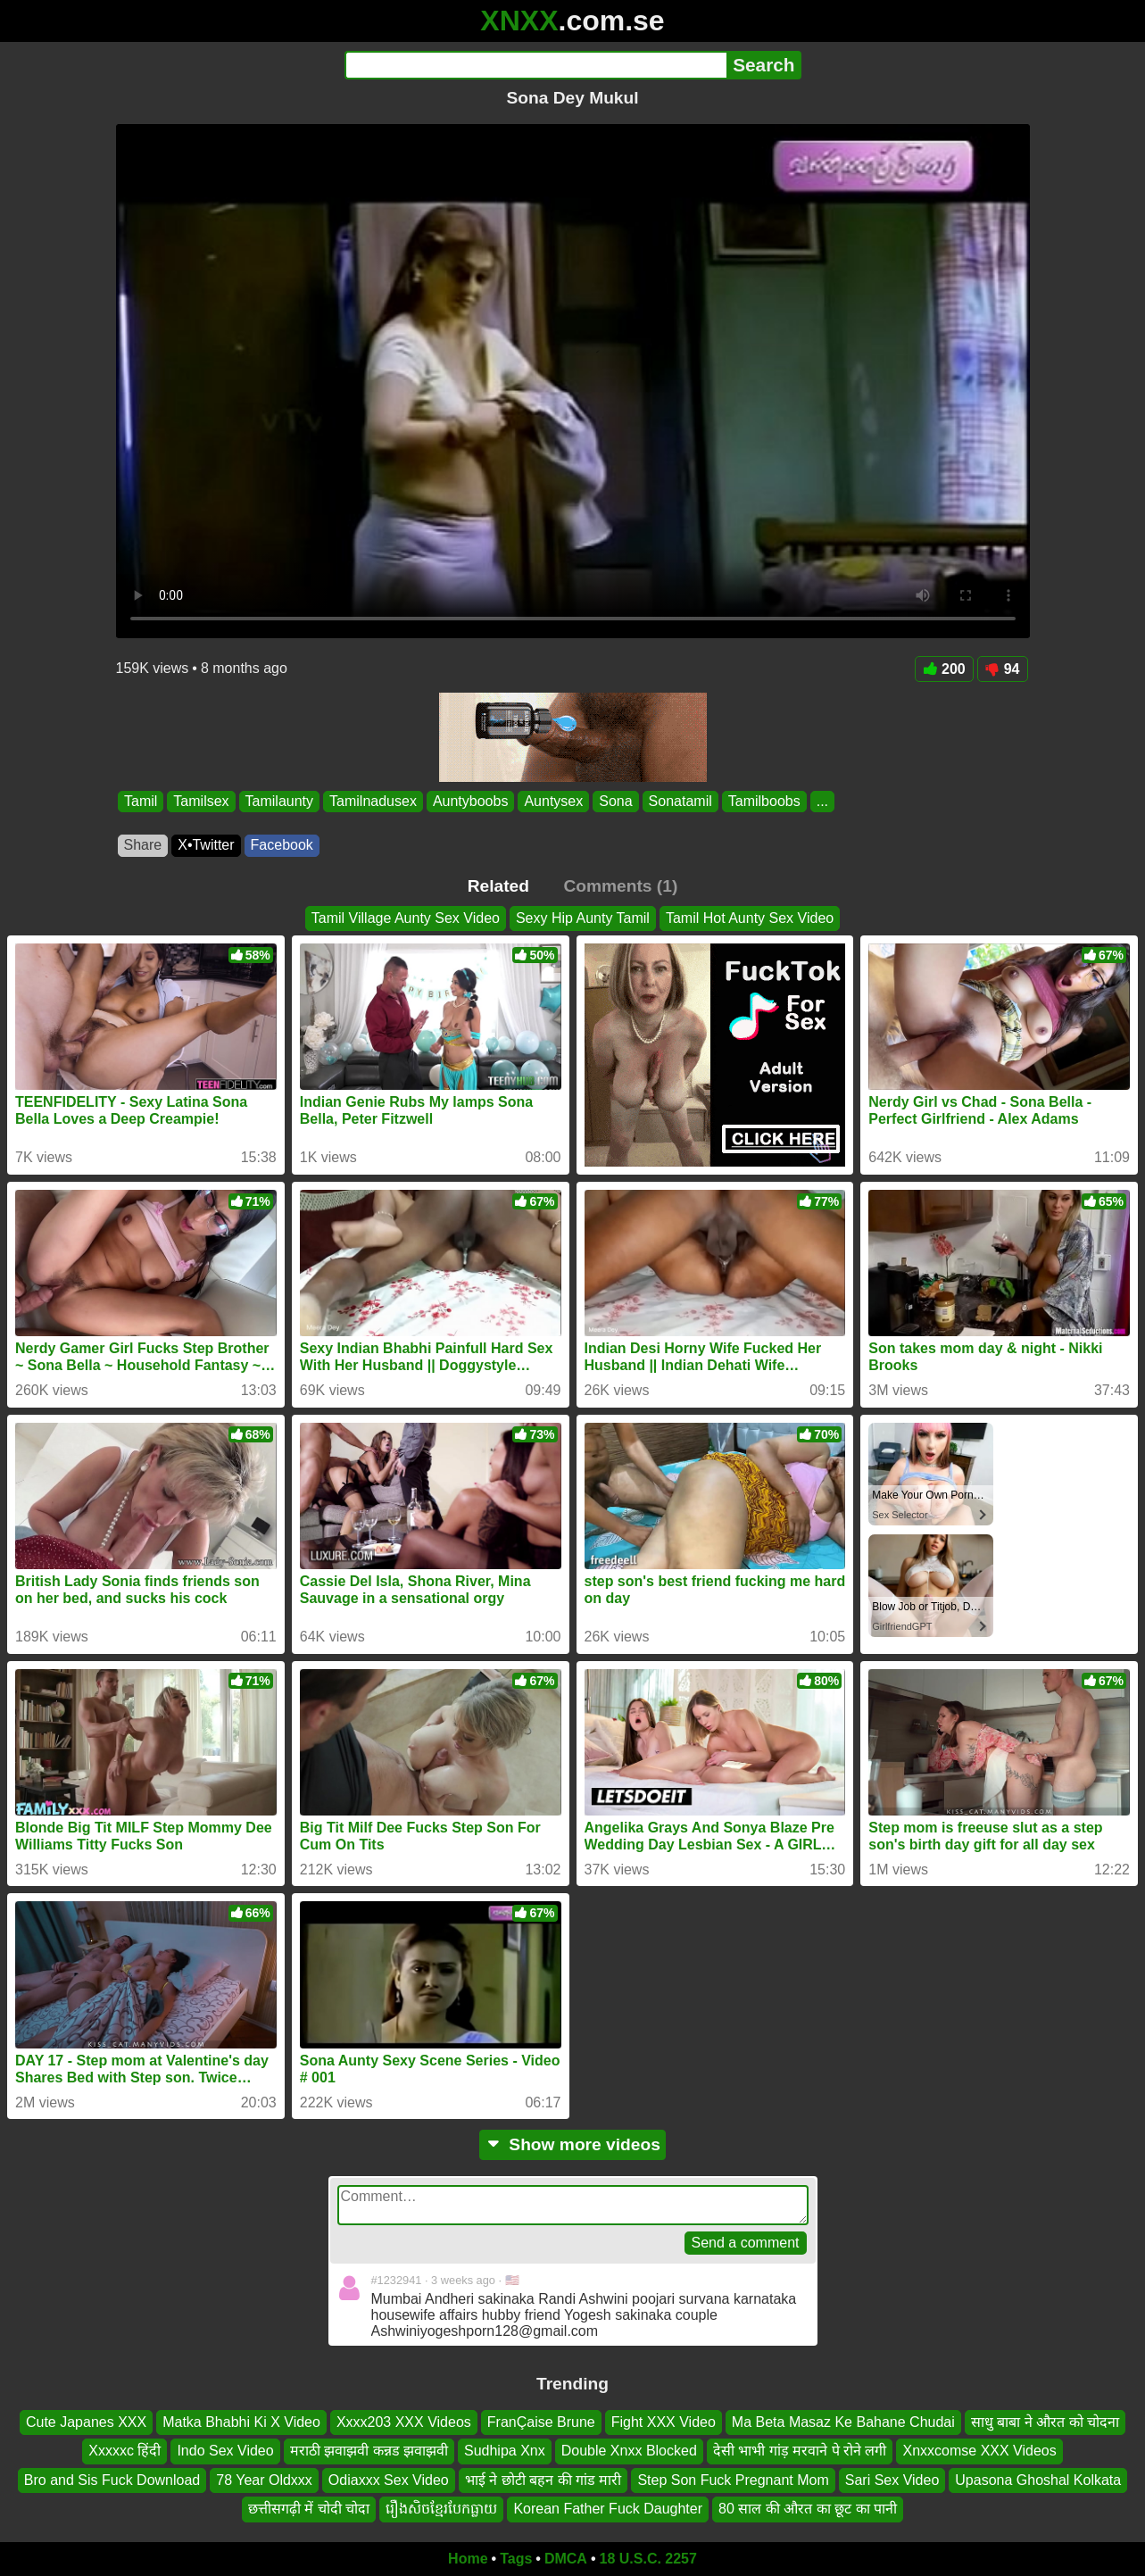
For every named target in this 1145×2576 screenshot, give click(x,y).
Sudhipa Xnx (504, 2450)
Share (143, 844)
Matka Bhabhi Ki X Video (241, 2422)
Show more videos (572, 2144)
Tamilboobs (763, 801)
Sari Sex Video (892, 2480)
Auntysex (553, 801)
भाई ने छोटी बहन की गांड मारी (543, 2480)
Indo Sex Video (225, 2450)
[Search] (535, 65)
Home (467, 2558)
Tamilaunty (278, 801)
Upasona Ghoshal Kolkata (1038, 2480)
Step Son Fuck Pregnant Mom (732, 2480)
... (821, 801)
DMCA (565, 2558)
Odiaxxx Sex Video (388, 2480)
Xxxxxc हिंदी (124, 2450)
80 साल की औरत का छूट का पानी (807, 2508)
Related (498, 886)
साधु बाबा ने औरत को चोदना (1045, 2422)
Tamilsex (200, 801)
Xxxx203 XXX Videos (403, 2422)
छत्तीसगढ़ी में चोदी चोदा (308, 2508)
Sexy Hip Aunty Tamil (583, 918)
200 (944, 669)
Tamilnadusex (373, 801)
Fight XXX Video (663, 2422)
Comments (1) (620, 886)
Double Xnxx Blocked (629, 2450)
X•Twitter (206, 844)
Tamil (140, 801)
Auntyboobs (470, 801)
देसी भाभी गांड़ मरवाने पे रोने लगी (800, 2450)
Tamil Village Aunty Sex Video (405, 918)
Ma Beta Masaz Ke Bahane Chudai (843, 2422)
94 (1002, 669)
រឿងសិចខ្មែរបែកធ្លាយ (441, 2508)
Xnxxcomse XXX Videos (979, 2450)
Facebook (282, 844)
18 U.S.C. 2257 (648, 2558)
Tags (516, 2558)
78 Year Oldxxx (264, 2480)
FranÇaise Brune (541, 2422)
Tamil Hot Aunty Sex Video (750, 918)
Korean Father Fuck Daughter (607, 2508)
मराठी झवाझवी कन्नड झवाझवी (369, 2450)
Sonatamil (679, 801)
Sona (615, 801)
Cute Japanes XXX (86, 2422)
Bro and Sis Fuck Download (112, 2480)
